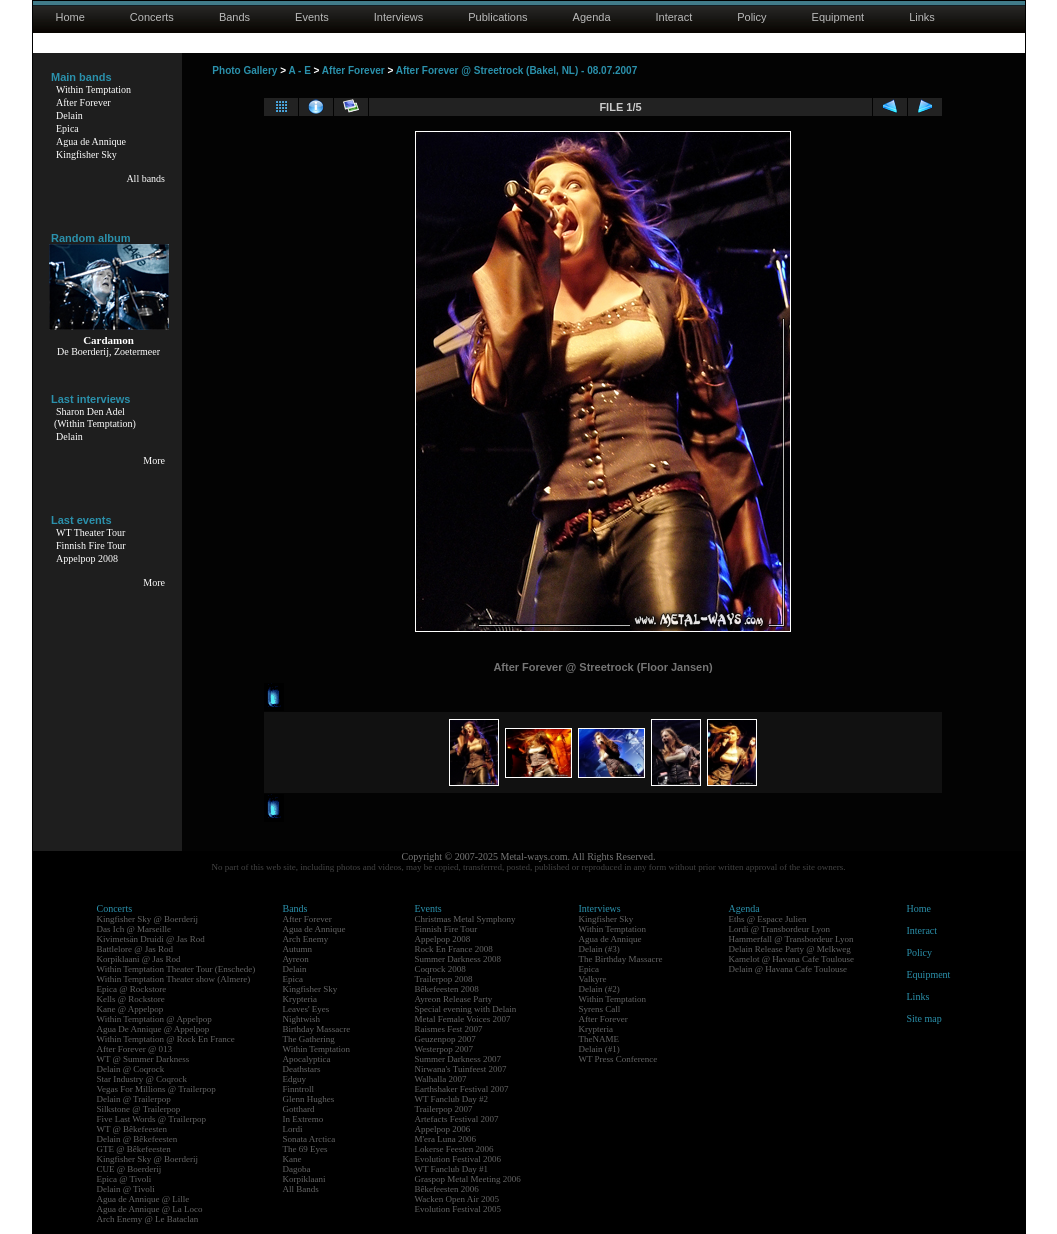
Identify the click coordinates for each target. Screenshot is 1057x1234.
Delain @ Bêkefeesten (137, 1139)
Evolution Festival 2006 (458, 1159)
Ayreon (296, 959)
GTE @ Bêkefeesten (134, 1149)
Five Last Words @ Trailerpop (151, 1119)
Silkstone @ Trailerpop (139, 1109)
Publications (497, 17)
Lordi (293, 1129)
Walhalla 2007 (441, 1079)
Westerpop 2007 (444, 1049)
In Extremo (303, 1119)
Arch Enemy (306, 939)
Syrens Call (600, 1009)
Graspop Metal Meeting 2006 (468, 1179)
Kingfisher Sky (86, 154)
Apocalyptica (307, 1059)
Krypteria (300, 999)
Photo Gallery (244, 70)
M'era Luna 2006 (446, 1139)
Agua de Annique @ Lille (143, 1199)
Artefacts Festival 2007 (457, 1119)
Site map (924, 1018)
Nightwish (302, 1019)
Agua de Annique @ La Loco (150, 1209)
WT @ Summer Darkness (143, 1059)
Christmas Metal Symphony (465, 919)
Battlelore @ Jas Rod (135, 949)
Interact (674, 17)
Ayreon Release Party (454, 999)
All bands (145, 178)
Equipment (838, 17)
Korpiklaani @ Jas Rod (139, 959)
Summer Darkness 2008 (458, 959)
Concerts (152, 17)
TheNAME (599, 1039)
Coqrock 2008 (440, 969)
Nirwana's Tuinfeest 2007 (461, 1069)
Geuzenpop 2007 (445, 1039)
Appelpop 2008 (87, 558)
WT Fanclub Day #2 (452, 1099)
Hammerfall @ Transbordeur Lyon (791, 939)
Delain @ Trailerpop (134, 1099)
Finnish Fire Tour (91, 545)
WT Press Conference (618, 1059)
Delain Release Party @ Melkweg (790, 949)
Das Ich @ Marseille (134, 929)
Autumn (298, 949)
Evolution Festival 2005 (458, 1209)
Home (70, 17)
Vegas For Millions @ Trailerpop (156, 1089)
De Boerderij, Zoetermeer (108, 351)
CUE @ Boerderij (129, 1169)
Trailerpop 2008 (444, 979)
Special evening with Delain (466, 1009)
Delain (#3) (599, 949)
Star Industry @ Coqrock (142, 1079)
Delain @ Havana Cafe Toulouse (788, 969)
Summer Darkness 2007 (458, 1059)
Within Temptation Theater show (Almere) (174, 979)
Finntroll (299, 1089)
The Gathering (309, 1039)
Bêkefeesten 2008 (447, 989)
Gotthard (299, 1109)
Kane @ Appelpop (130, 1009)
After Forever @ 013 (135, 1049)
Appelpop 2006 (443, 1129)
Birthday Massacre (317, 1029)
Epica (67, 128)
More (154, 460)
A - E (299, 70)
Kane (292, 1159)
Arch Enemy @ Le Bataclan (148, 1219)
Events (312, 17)
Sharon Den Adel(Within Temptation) (95, 417)
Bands (234, 17)
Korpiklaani (304, 1179)
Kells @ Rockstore (131, 999)
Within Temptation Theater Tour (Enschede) (176, 969)
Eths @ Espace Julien (768, 919)
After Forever (83, 102)
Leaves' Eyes (306, 1009)
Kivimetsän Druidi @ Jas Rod (151, 939)
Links (922, 17)
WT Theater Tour (90, 532)
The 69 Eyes (305, 1149)
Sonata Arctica (309, 1139)
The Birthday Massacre (621, 959)
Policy (751, 17)
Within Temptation (93, 89)
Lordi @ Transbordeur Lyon (780, 929)
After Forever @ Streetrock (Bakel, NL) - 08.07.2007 (517, 70)
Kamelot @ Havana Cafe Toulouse (791, 959)
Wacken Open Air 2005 (457, 1199)
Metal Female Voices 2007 (463, 1019)
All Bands (301, 1189)
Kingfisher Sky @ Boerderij (148, 919)
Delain (69, 115)
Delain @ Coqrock (131, 1069)
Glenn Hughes (309, 1099)
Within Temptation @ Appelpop (154, 1019)
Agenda (592, 17)
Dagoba (297, 1169)
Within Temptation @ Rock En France (166, 1039)
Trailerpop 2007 (444, 1109)
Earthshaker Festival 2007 (462, 1089)
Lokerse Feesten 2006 (454, 1149)
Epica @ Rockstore (132, 989)
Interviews (399, 17)
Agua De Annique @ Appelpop (153, 1029)
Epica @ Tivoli (124, 1179)
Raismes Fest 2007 (449, 1029)
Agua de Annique (91, 141)
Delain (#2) (599, 989)
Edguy (295, 1079)
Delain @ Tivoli (126, 1189)
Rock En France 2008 (454, 949)
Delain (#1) (599, 1049)
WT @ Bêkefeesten (132, 1129)
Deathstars (302, 1069)
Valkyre (593, 979)
